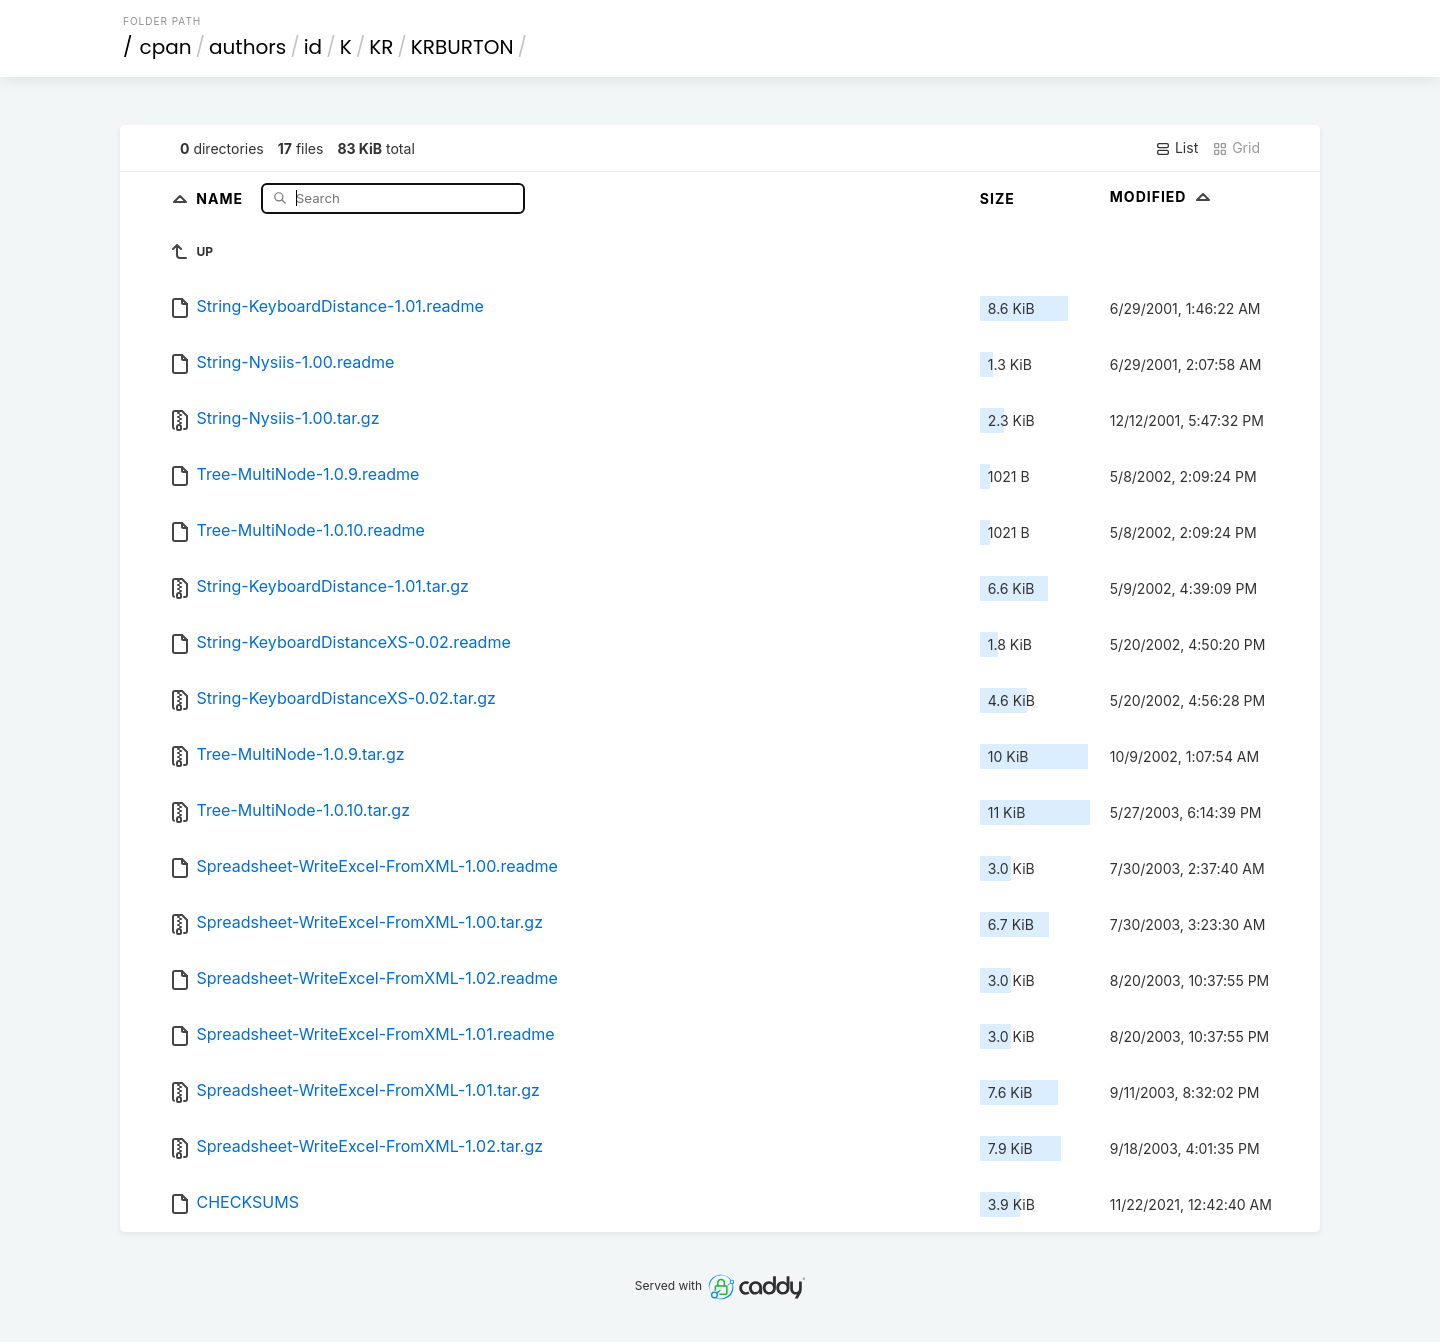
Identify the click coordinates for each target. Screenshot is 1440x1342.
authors (247, 47)
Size (997, 198)
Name (221, 197)
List (1176, 148)
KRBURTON (462, 47)
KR (381, 47)
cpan (166, 47)
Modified (1162, 196)
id (313, 47)
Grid (1236, 148)
